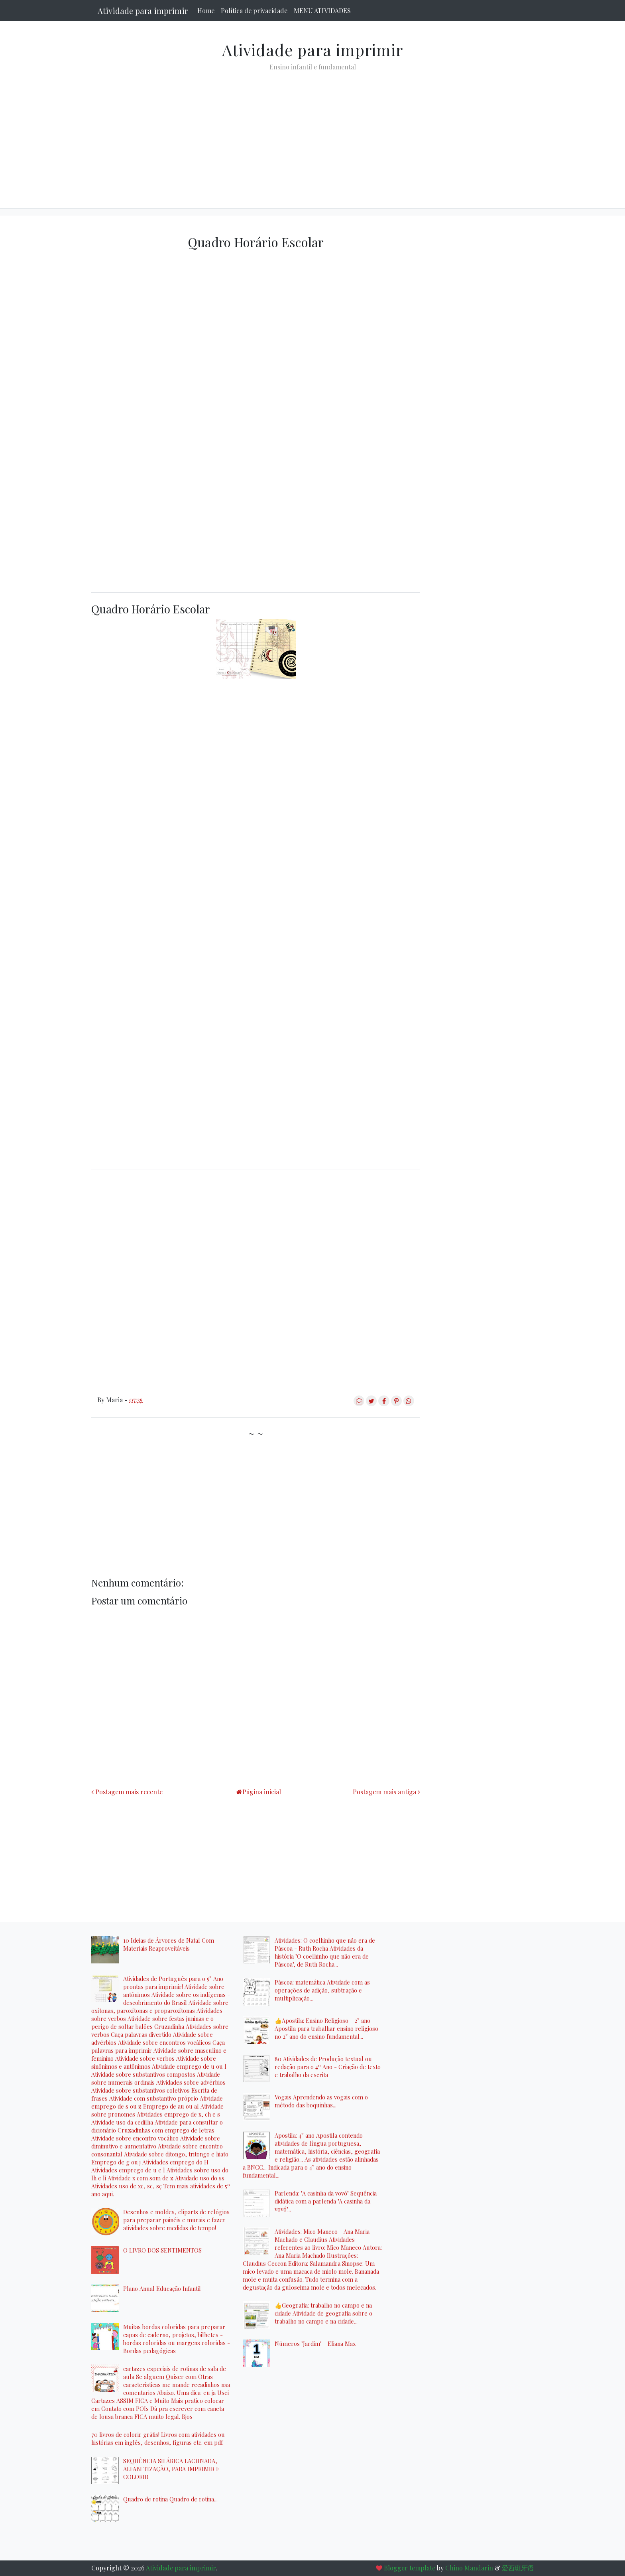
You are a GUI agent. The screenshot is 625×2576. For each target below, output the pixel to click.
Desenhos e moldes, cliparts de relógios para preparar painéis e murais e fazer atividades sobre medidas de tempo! (176, 2220)
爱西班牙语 (518, 2568)
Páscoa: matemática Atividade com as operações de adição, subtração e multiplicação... (322, 1990)
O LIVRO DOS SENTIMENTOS (162, 2250)
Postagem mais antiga (384, 1792)
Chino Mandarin (469, 2568)
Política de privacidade (254, 10)
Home (205, 10)
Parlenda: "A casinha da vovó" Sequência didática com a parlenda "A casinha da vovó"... (326, 2201)
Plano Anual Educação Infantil (162, 2288)
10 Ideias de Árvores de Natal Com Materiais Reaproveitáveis (168, 1944)
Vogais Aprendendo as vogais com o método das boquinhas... (321, 2101)
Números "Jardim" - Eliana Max (315, 2343)
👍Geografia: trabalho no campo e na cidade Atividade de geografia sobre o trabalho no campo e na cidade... (323, 2313)
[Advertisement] (312, 133)
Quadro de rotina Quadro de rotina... (170, 2499)
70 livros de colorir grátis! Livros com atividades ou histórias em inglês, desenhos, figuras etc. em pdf (158, 2438)
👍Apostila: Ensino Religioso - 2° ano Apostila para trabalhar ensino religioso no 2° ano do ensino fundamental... (326, 2028)
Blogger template (409, 2568)
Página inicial (261, 1792)
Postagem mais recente (129, 1792)
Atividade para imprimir (143, 10)
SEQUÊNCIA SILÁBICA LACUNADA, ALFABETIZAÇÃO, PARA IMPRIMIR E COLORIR (171, 2469)
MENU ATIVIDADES (322, 10)
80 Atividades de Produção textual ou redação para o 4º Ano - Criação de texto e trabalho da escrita (328, 2067)
